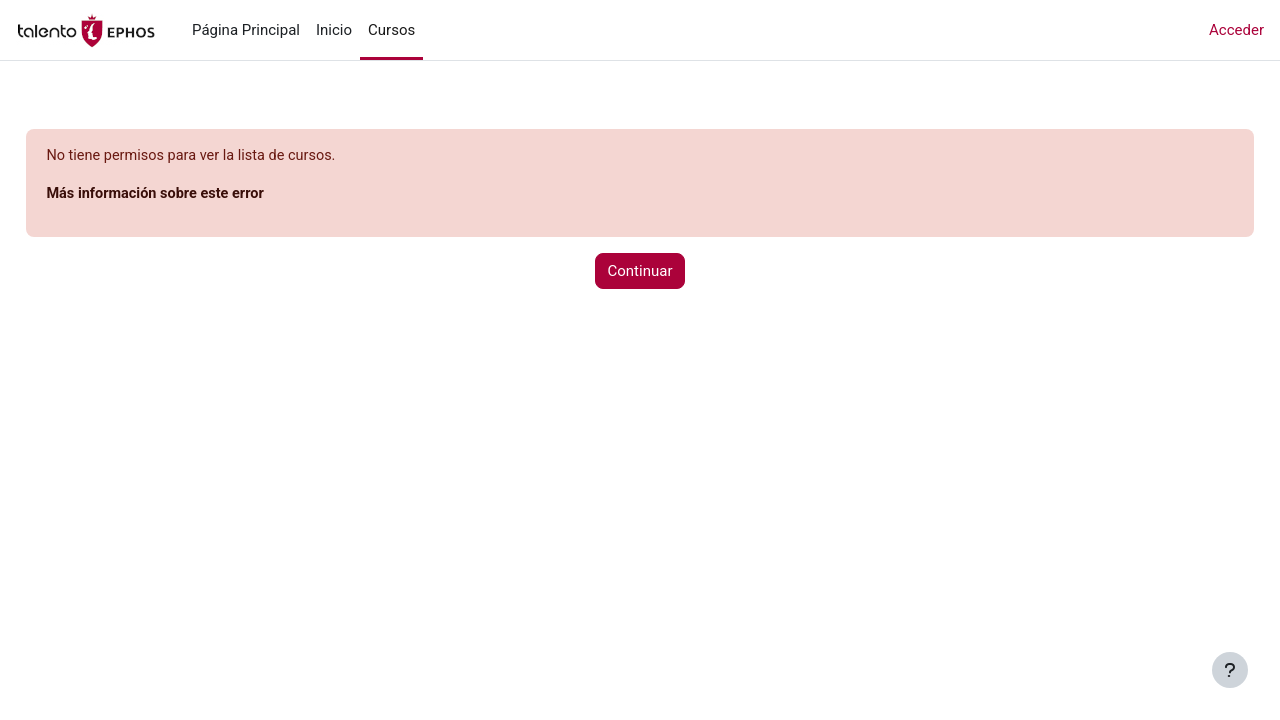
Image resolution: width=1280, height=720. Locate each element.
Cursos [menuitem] (391, 30)
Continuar (640, 272)
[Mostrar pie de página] (1230, 670)
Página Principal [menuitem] (246, 30)
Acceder (1236, 30)
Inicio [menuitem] (334, 30)
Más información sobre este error (203, 195)
